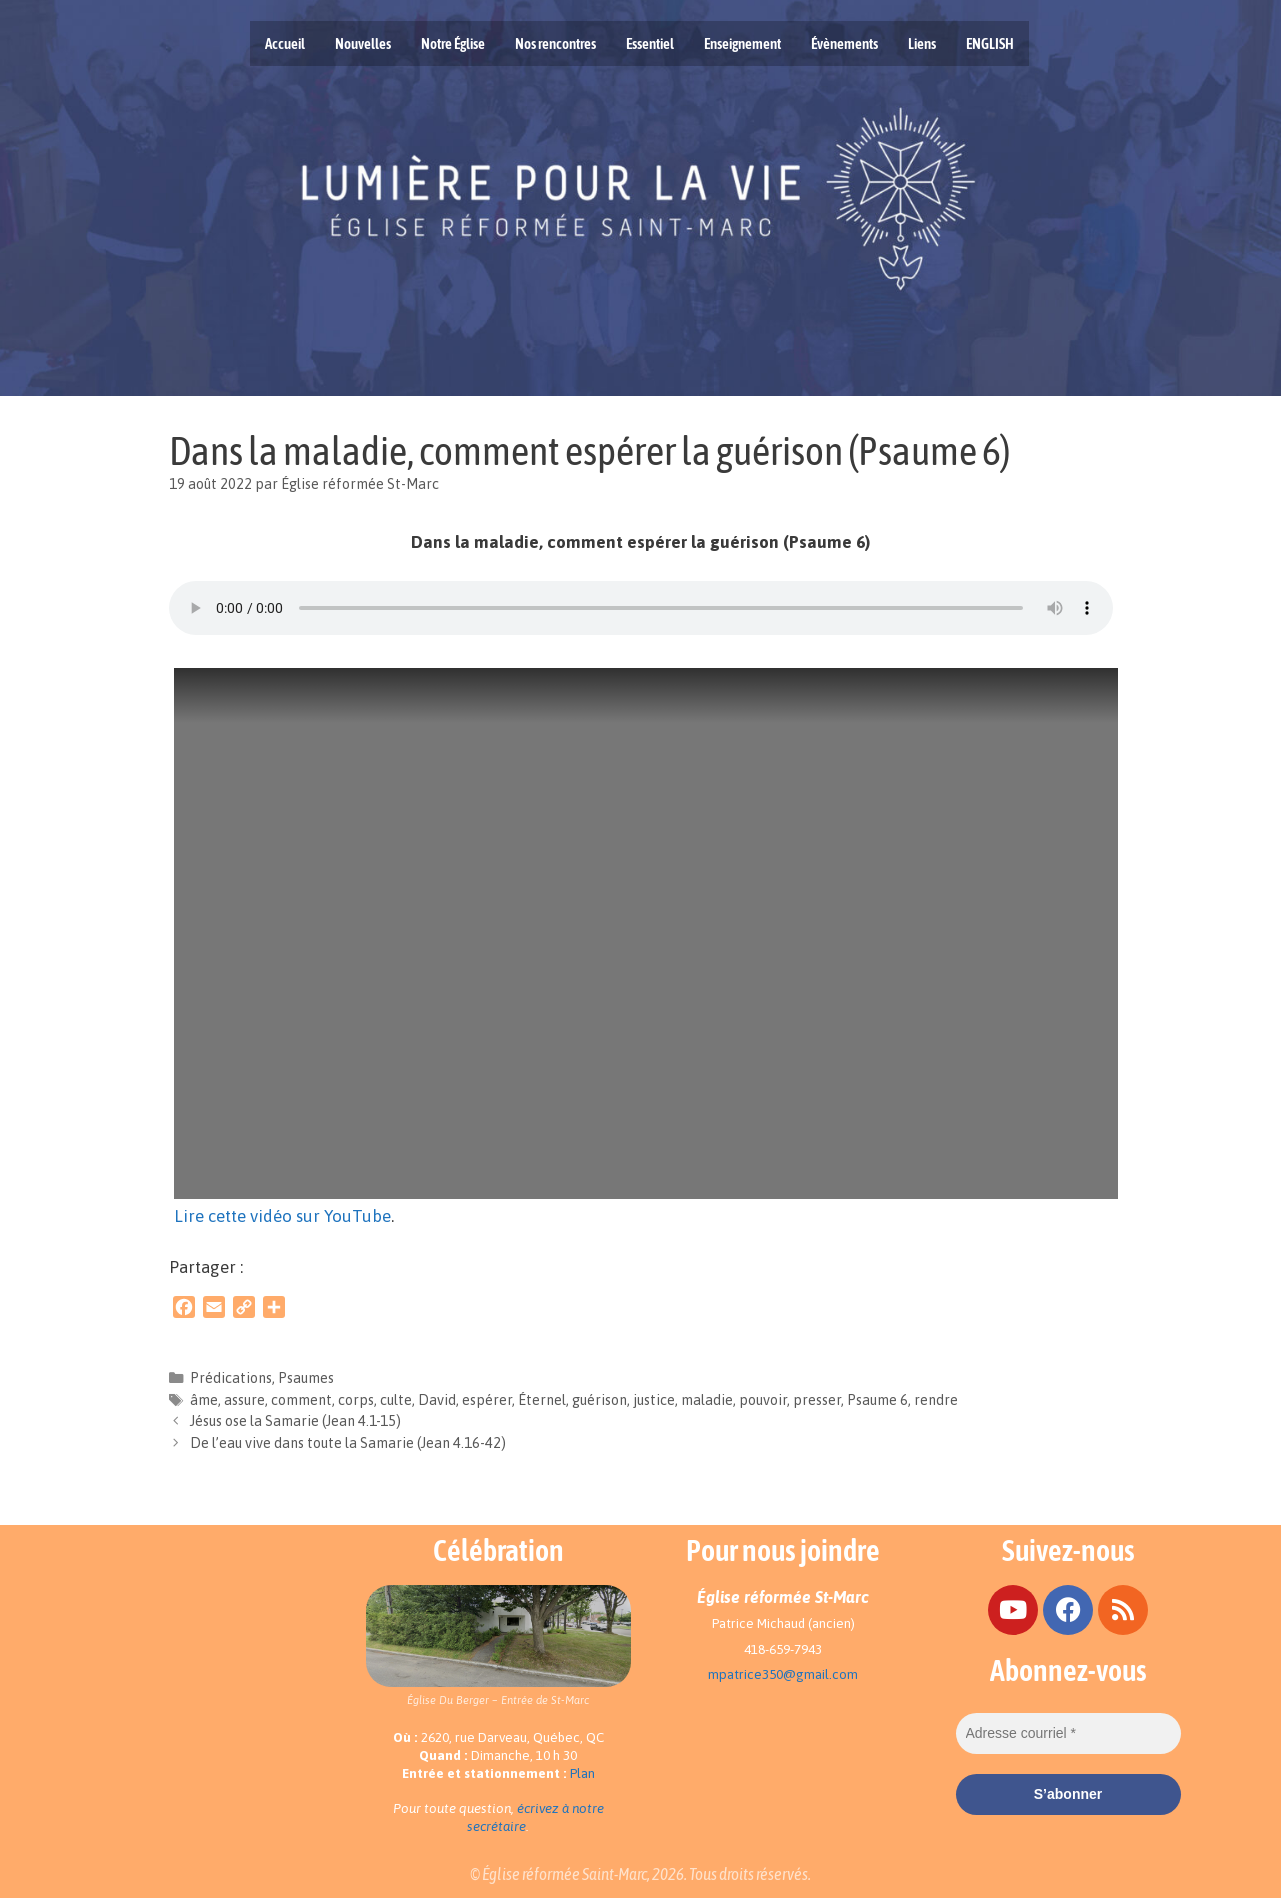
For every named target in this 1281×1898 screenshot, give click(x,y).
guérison (599, 1400)
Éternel (542, 1400)
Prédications (231, 1378)
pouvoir (763, 1400)
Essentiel (650, 43)
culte (396, 1400)
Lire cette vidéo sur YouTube (282, 1216)
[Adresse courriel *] (1068, 1733)
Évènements (844, 43)
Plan (582, 1773)
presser (817, 1400)
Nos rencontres (555, 43)
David (437, 1400)
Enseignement (742, 43)
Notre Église (453, 43)
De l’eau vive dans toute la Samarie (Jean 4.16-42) (348, 1443)
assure (244, 1400)
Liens (922, 43)
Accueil (285, 43)
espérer (487, 1400)
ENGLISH (990, 43)
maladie (707, 1400)
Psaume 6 (877, 1400)
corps (356, 1400)
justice (654, 1400)
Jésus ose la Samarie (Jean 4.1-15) (295, 1421)
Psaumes (306, 1378)
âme (204, 1400)
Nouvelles (363, 43)
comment (301, 1400)
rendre (936, 1400)
